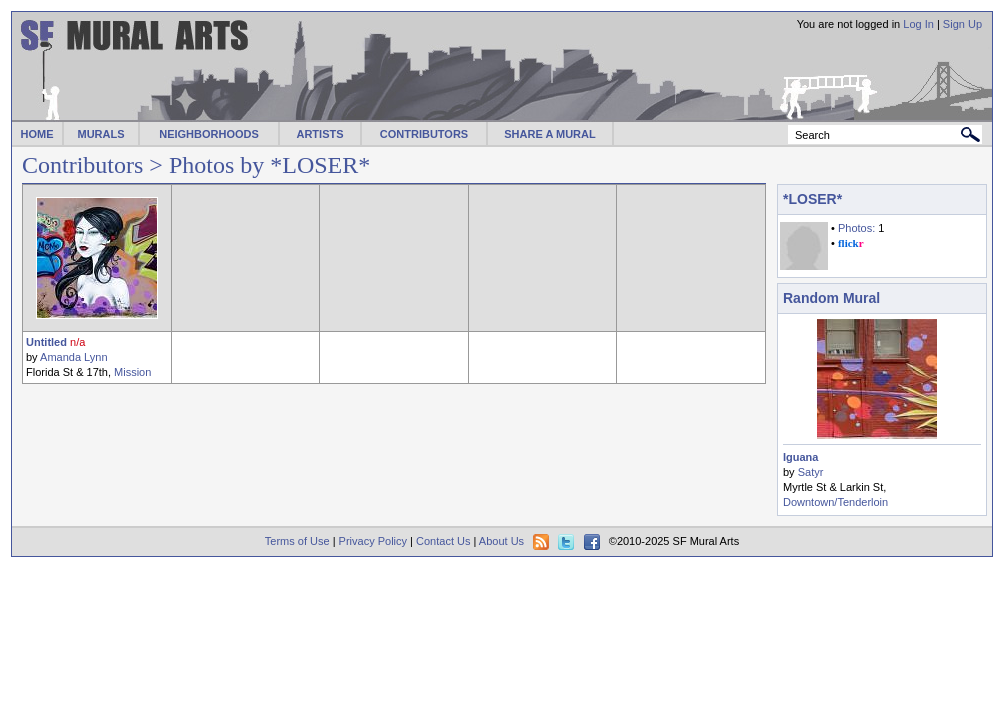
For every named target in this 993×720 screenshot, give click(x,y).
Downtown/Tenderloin (835, 502)
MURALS (100, 134)
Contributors (82, 165)
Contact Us (443, 541)
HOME (37, 134)
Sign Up (962, 24)
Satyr (811, 472)
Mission (132, 372)
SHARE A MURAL (549, 134)
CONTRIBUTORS (424, 134)
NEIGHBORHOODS (209, 134)
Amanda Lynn (73, 357)
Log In (918, 24)
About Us (501, 541)
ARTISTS (319, 134)
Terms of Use (297, 541)
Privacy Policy (373, 541)
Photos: (856, 228)
